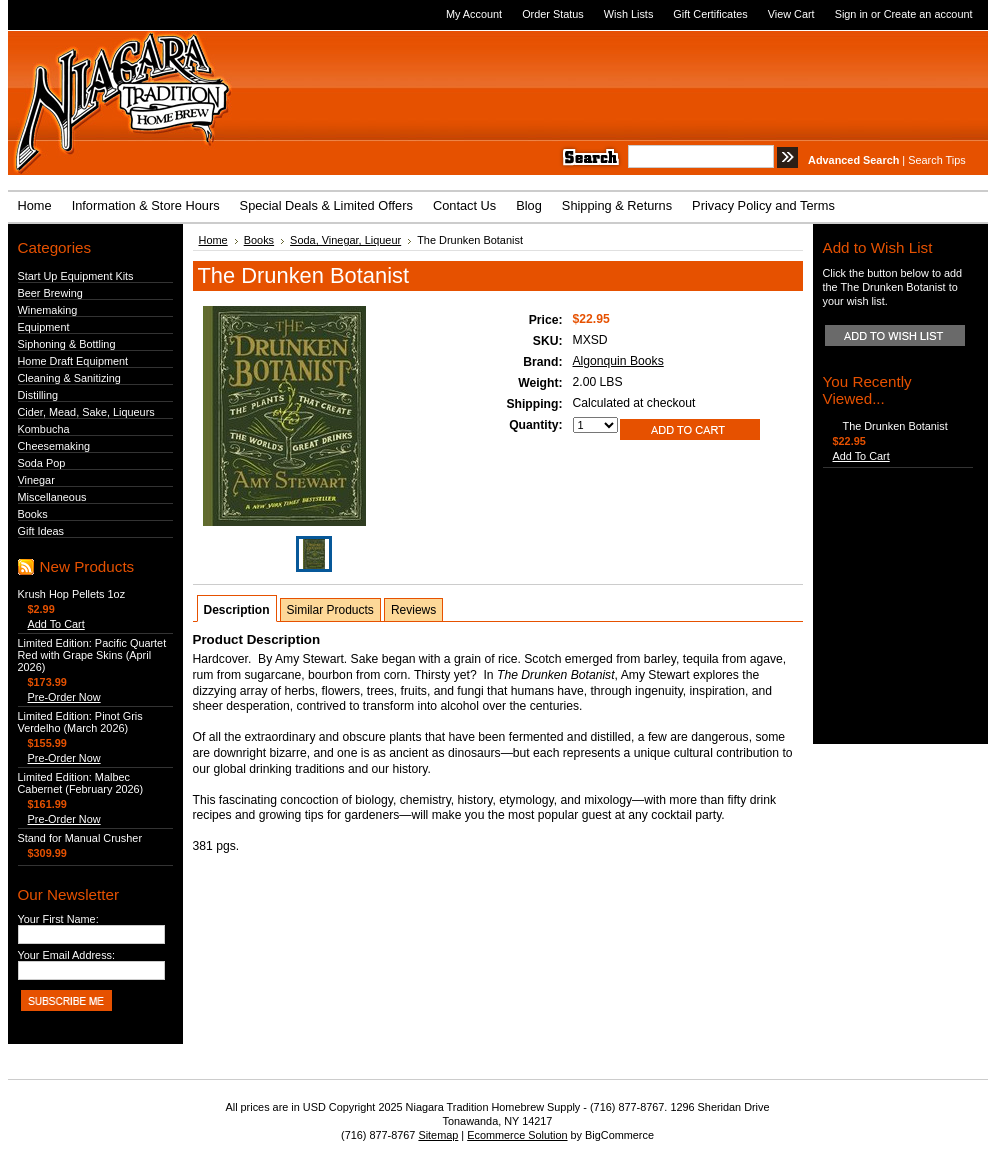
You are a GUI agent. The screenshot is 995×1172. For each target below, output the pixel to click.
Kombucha (44, 429)
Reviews (413, 610)
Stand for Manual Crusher (80, 838)
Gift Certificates (710, 14)
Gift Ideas (41, 531)
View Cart (791, 14)
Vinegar (36, 480)
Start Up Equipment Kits (76, 276)
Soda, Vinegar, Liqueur (345, 240)
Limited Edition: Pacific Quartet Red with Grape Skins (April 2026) (92, 655)
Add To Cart (56, 624)
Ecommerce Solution (517, 1135)
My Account (474, 14)
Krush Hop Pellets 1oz (72, 594)
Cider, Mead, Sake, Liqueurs (86, 412)
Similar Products (330, 610)
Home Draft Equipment (73, 361)
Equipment (44, 327)
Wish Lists (629, 14)
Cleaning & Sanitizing (69, 378)
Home (213, 240)
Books (33, 514)
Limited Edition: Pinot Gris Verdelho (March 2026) (80, 722)
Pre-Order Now (64, 697)
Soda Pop (42, 463)
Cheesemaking (54, 446)
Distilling (38, 395)
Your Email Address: (67, 955)
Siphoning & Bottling (67, 344)
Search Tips (936, 160)
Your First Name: (58, 919)
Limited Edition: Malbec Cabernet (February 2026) (81, 783)
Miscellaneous (52, 497)
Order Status (553, 14)
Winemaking (48, 310)
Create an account (928, 14)
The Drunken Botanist (895, 426)
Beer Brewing (50, 293)
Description (237, 610)
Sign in (851, 14)
